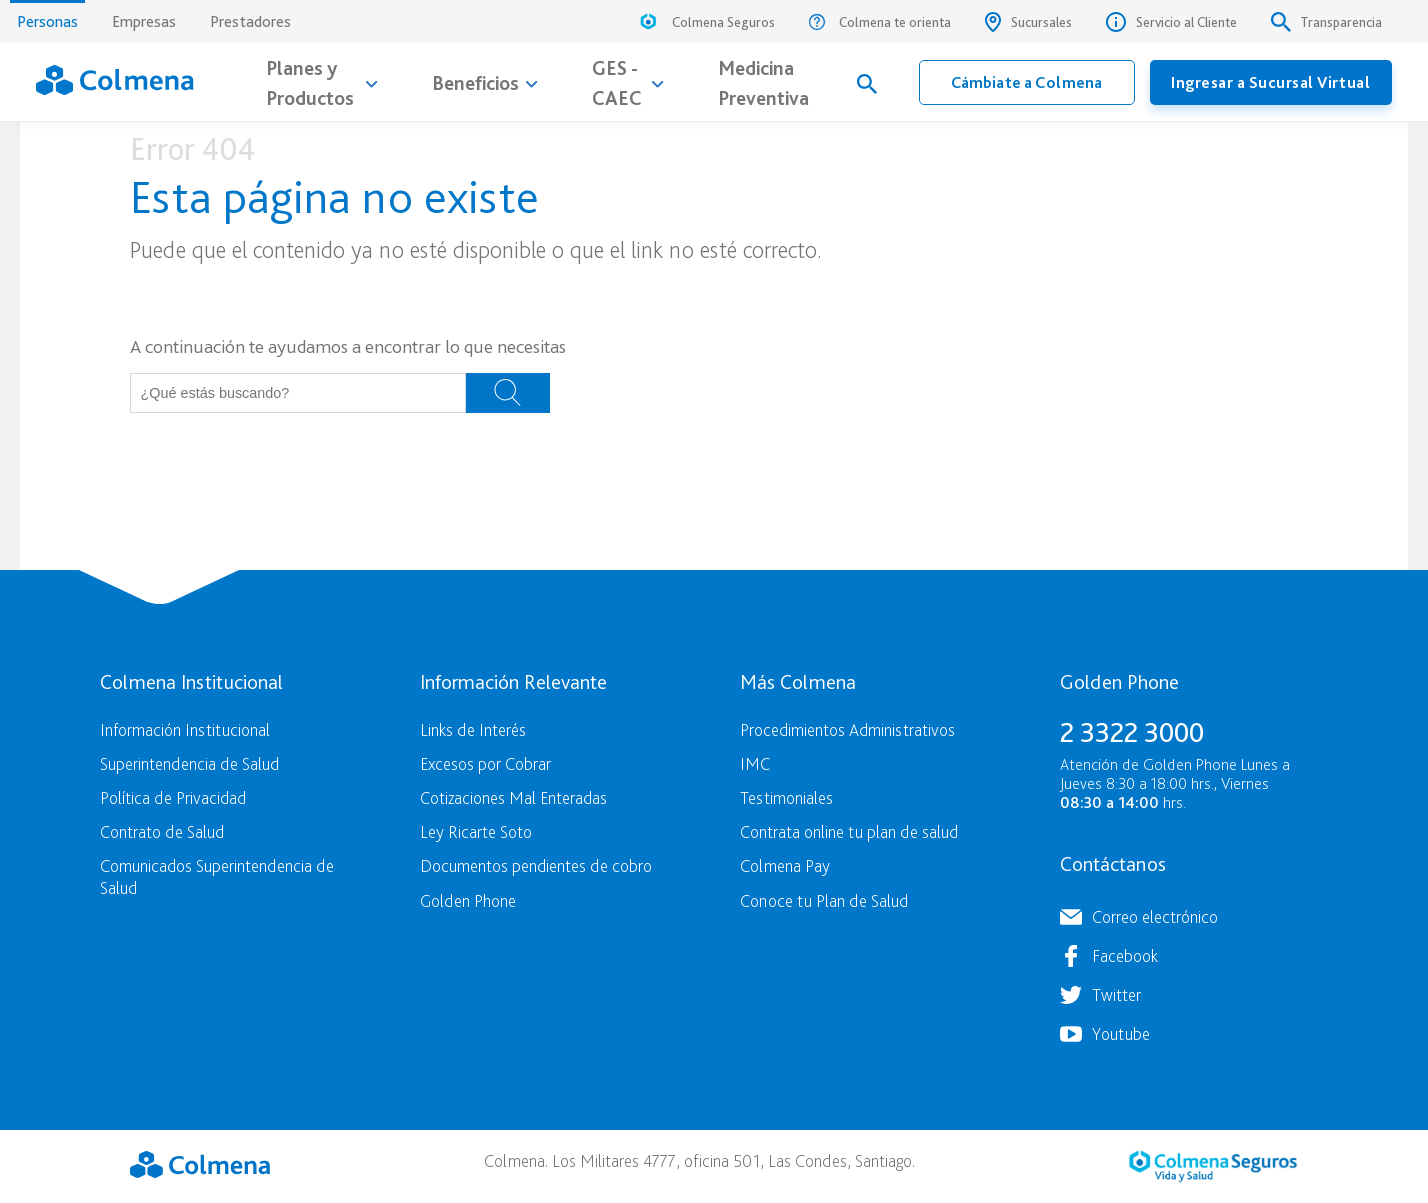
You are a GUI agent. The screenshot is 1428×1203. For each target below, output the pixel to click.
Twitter (1116, 994)
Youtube (1121, 1033)
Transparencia (1326, 22)
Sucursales (1028, 22)
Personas (47, 15)
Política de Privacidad (173, 797)
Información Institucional (185, 729)
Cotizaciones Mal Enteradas (513, 797)
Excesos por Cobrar (485, 763)
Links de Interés (473, 729)
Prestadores (250, 21)
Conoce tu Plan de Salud (824, 900)
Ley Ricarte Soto (476, 831)
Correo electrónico (1155, 916)
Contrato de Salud (162, 831)
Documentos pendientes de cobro (536, 865)
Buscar (508, 393)
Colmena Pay (785, 865)
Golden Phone (468, 900)
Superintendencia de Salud (189, 763)
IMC (755, 763)
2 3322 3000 (1132, 732)
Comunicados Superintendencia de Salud (217, 876)
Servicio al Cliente (1171, 22)
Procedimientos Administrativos (847, 729)
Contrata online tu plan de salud (849, 831)
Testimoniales (786, 797)
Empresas (144, 21)
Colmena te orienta (880, 22)
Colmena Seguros (706, 24)
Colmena (200, 1164)
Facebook (1125, 955)
